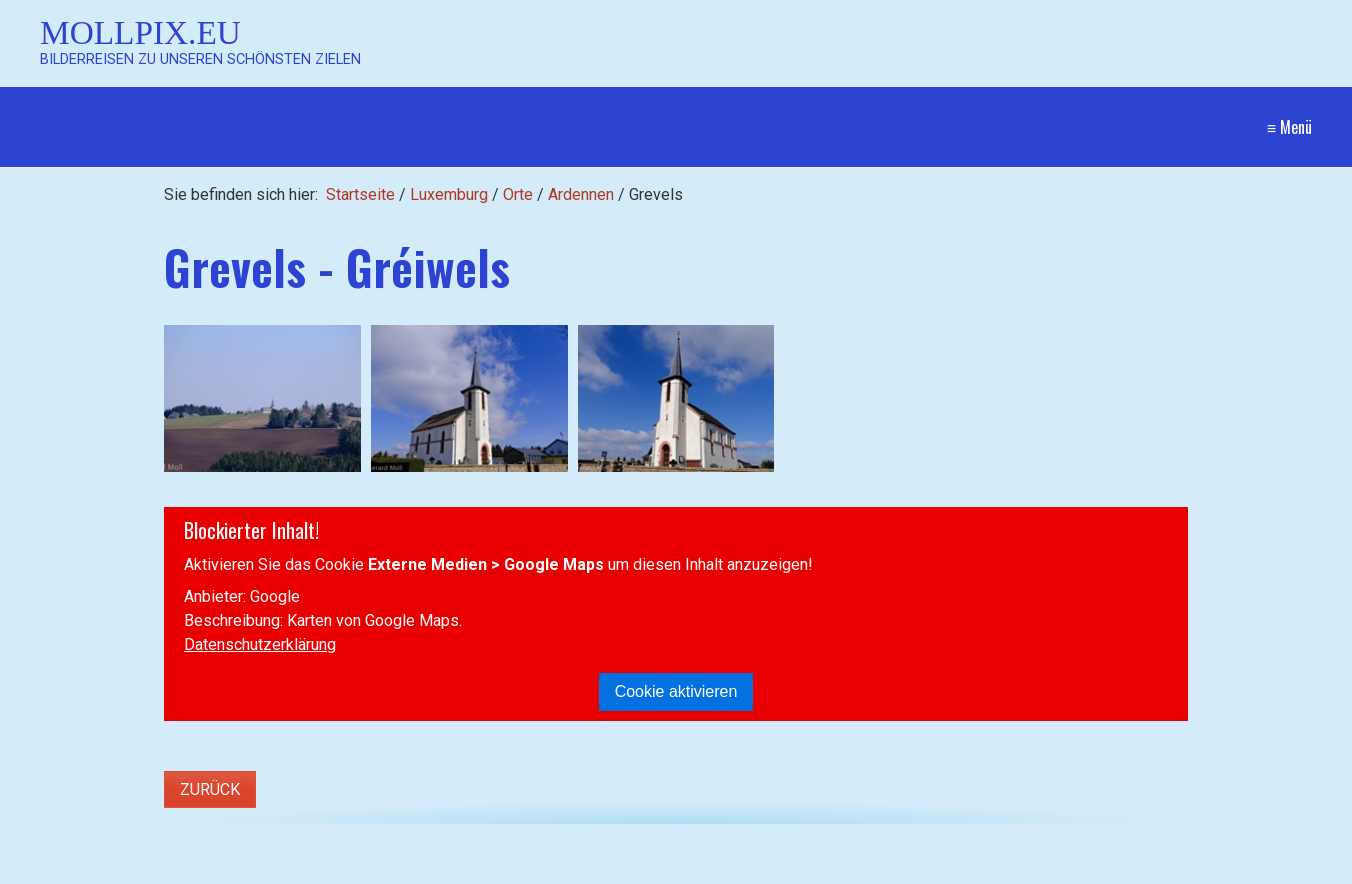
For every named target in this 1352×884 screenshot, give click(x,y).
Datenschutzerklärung (260, 644)
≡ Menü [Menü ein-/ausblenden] (1289, 127)
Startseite (360, 194)
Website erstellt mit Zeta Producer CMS (1171, 869)
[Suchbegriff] (238, 870)
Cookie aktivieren (676, 691)
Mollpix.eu (140, 32)
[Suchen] (426, 870)
